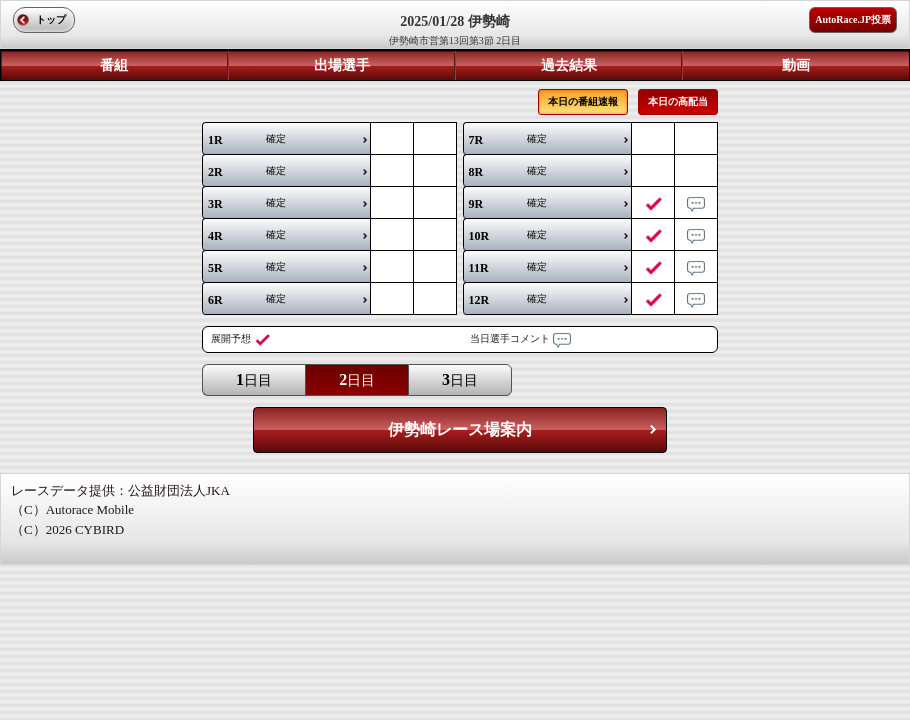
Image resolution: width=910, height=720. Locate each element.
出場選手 (342, 65)
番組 (114, 65)
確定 (247, 140)
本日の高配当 (678, 101)
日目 (254, 379)
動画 (796, 65)
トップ (51, 19)
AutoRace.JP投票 (853, 19)
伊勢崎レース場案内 (460, 429)
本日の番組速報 (583, 101)
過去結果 (569, 65)
